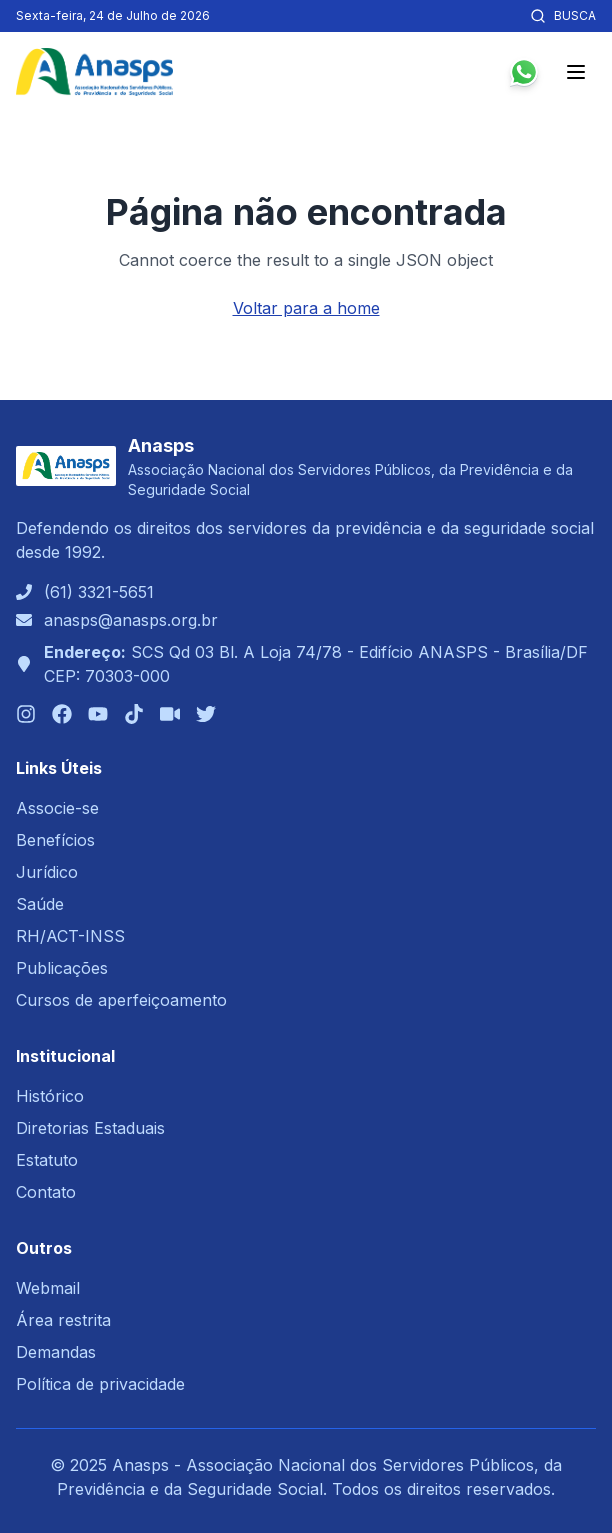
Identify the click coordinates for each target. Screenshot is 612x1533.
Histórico (50, 1096)
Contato (46, 1192)
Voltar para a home (306, 308)
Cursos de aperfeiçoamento (121, 1000)
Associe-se (57, 808)
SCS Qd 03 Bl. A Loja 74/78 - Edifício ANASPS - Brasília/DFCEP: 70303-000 (316, 664)
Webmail (48, 1288)
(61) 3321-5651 (99, 592)
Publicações (62, 968)
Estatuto (47, 1160)
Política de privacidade (100, 1384)
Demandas (56, 1352)
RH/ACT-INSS (70, 936)
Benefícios (55, 840)
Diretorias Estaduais (90, 1128)
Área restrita (63, 1320)
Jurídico (47, 872)
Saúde (40, 904)
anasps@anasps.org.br (131, 620)
